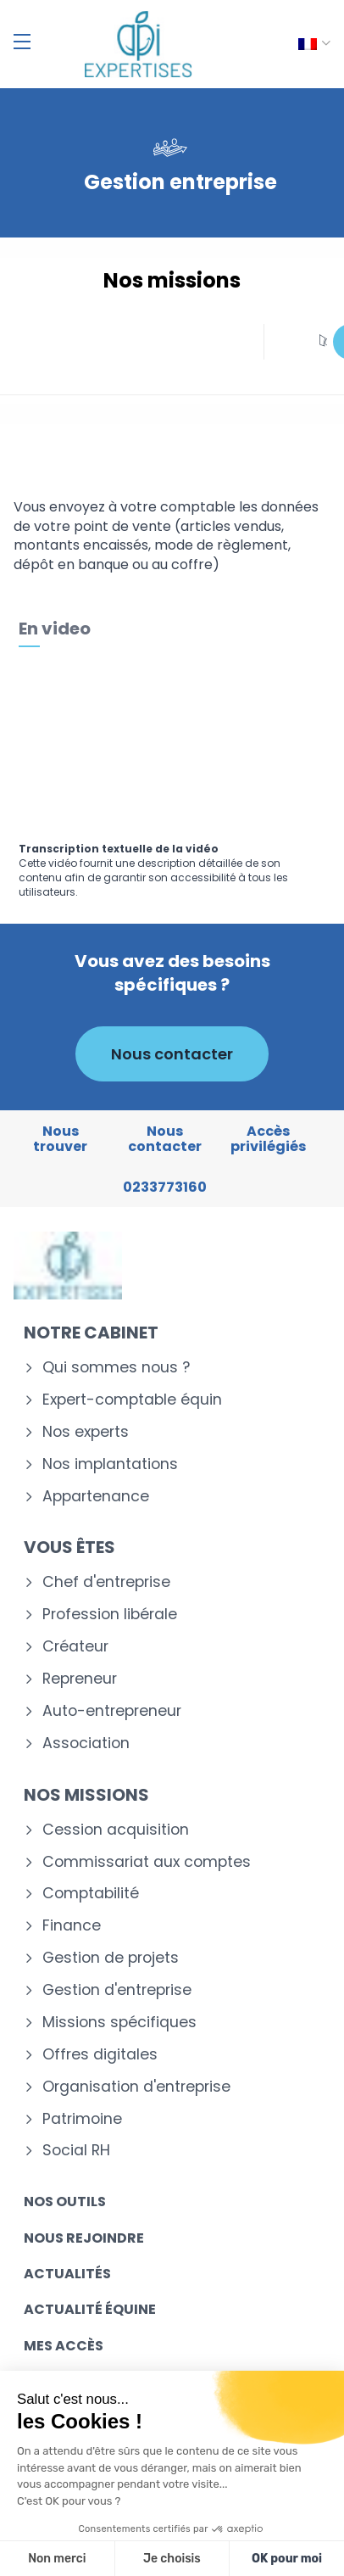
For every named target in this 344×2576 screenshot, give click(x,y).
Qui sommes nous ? (116, 1367)
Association (86, 1743)
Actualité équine (90, 2309)
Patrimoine (82, 2119)
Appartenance (95, 1496)
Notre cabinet (91, 1332)
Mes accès (63, 2345)
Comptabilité (90, 1893)
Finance (71, 1926)
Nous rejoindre (84, 2238)
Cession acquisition (115, 1830)
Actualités (67, 2273)
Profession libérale (109, 1614)
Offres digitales (100, 2055)
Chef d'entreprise (106, 1582)
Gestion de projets (110, 1958)
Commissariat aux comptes (146, 1862)
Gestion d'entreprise (116, 1990)
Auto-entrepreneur (111, 1711)
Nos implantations (110, 1464)
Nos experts (85, 1432)
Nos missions (86, 1795)
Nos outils (65, 2201)
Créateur (75, 1647)
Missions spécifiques (119, 2022)
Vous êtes (69, 1547)
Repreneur (79, 1679)
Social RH (76, 2150)
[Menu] (22, 41)
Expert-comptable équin (132, 1400)
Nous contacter (172, 1053)
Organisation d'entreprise (136, 2087)
